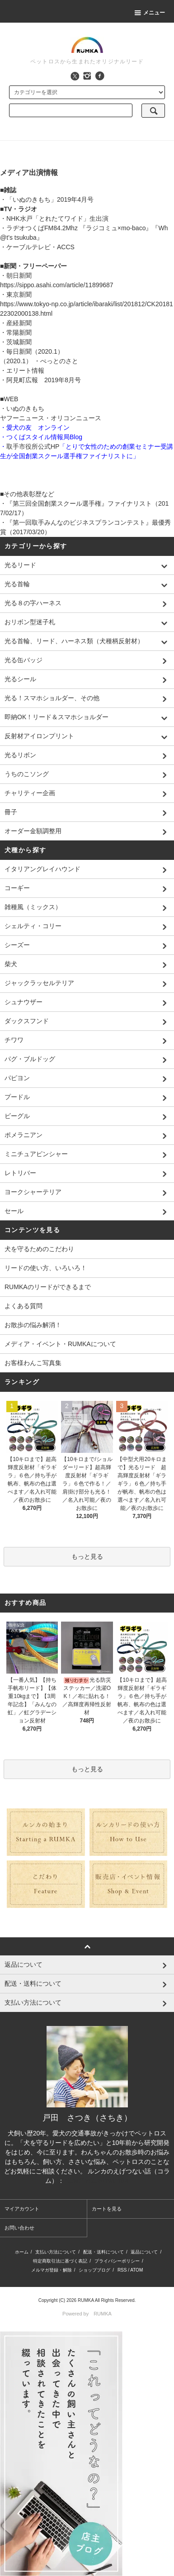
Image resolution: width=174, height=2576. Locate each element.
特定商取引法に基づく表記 (60, 2260)
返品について (144, 2251)
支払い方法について (55, 2251)
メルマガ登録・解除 (51, 2270)
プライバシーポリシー (117, 2260)
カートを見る (107, 2208)
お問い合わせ (19, 2227)
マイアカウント (22, 2208)
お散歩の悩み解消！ (33, 1324)
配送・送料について (103, 2251)
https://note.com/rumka (96, 2180)
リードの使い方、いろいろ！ (46, 1267)
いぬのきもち (25, 408)
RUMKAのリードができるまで (48, 1286)
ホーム (21, 2251)
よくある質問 (23, 1305)
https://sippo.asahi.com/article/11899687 (56, 285)
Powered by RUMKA (87, 2313)
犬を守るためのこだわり (39, 1248)
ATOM (136, 2270)
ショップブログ (94, 2270)
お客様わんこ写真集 (33, 1362)
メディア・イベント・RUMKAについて (60, 1343)
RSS (122, 2270)
